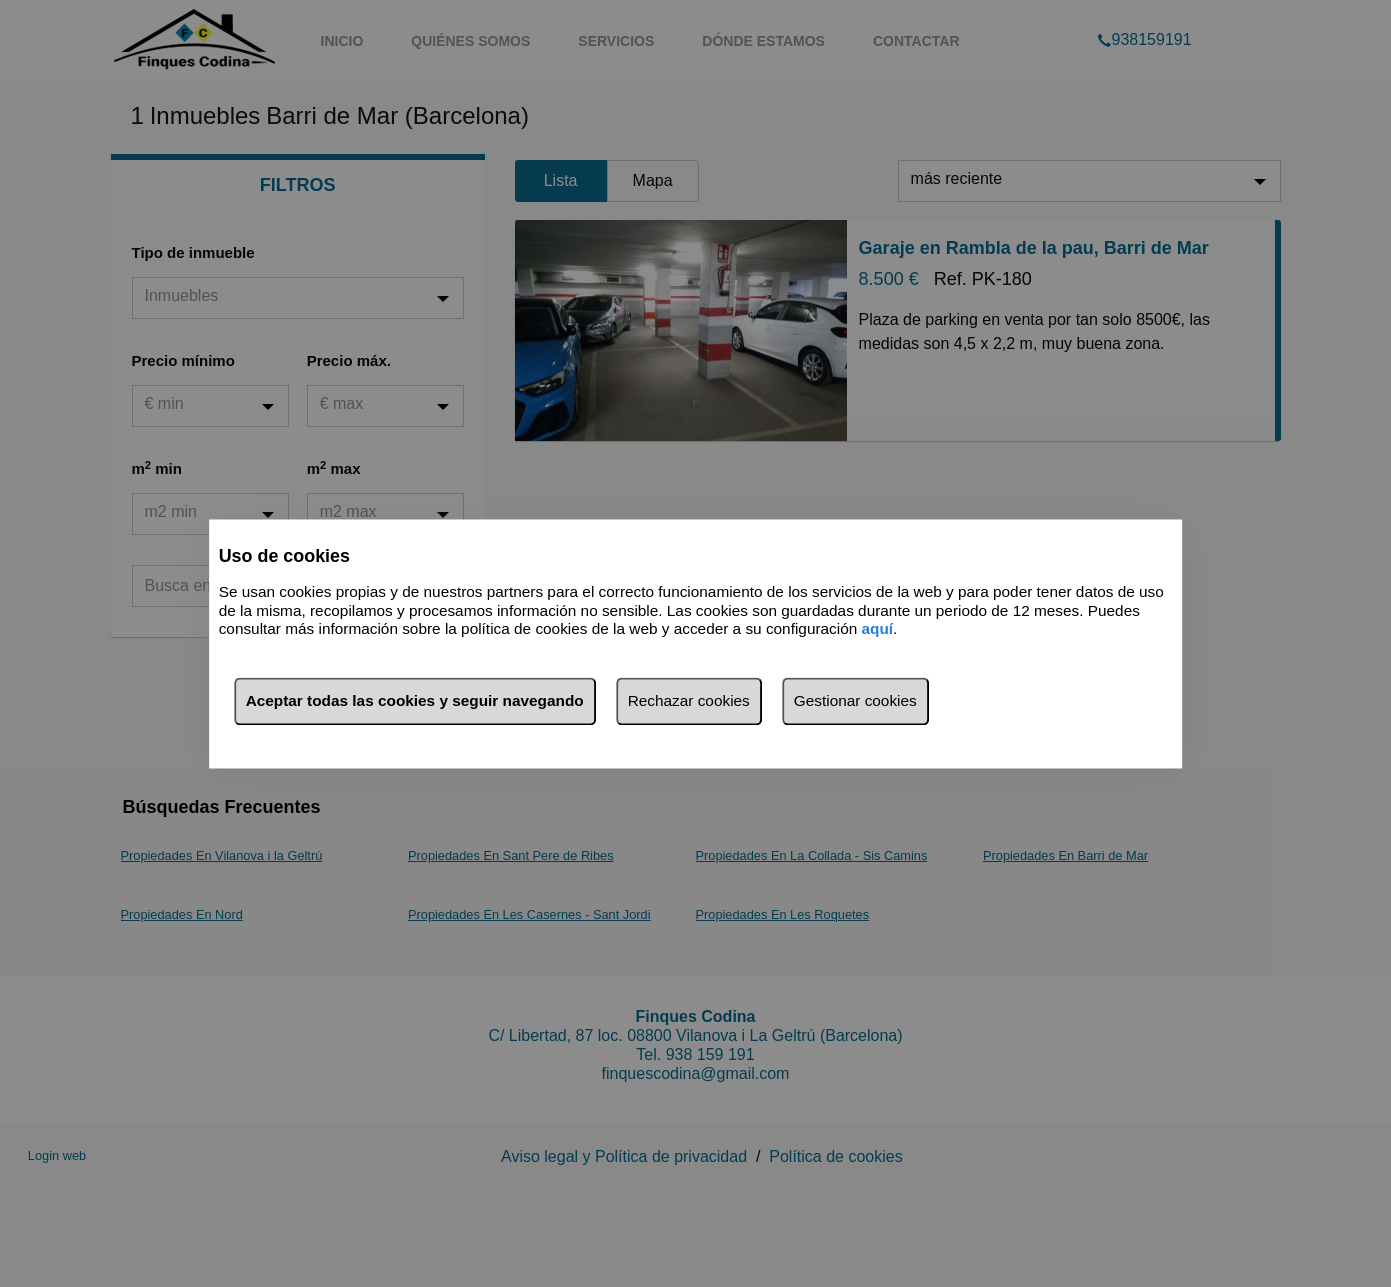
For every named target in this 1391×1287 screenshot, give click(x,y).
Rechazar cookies (689, 700)
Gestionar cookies (855, 700)
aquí (878, 629)
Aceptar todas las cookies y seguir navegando (415, 700)
